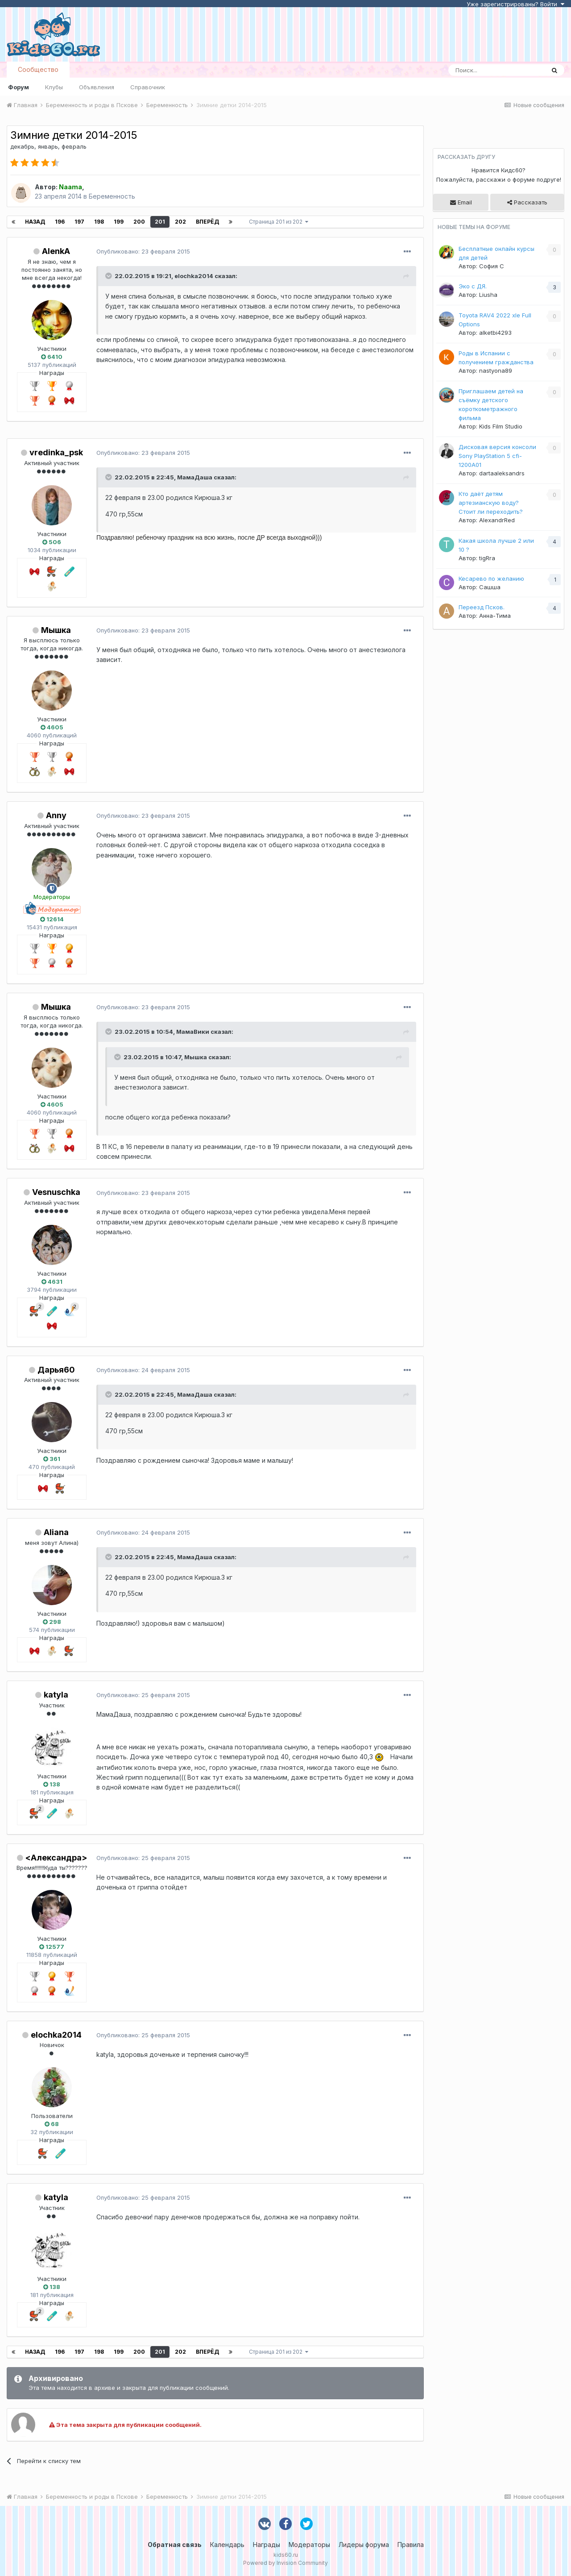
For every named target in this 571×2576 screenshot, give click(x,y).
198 (99, 221)
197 (79, 221)
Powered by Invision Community (285, 2562)
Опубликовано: (143, 251)
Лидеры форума (364, 2544)
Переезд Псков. (482, 607)
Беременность (112, 196)
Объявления (96, 87)
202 (180, 221)
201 (160, 221)
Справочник (147, 87)
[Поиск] (496, 70)
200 (139, 221)
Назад (35, 221)
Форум (18, 87)
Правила (410, 2544)
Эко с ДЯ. (473, 286)
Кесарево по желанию (491, 578)
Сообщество (38, 69)
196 (60, 221)
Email (461, 202)
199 (119, 221)
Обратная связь (175, 2544)
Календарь (227, 2544)
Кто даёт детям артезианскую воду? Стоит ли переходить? (491, 502)
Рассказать (527, 202)
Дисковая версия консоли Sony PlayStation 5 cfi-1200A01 (497, 455)
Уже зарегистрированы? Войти (515, 4)
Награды (266, 2544)
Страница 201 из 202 (278, 221)
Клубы (54, 87)
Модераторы (309, 2544)
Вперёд (207, 221)
